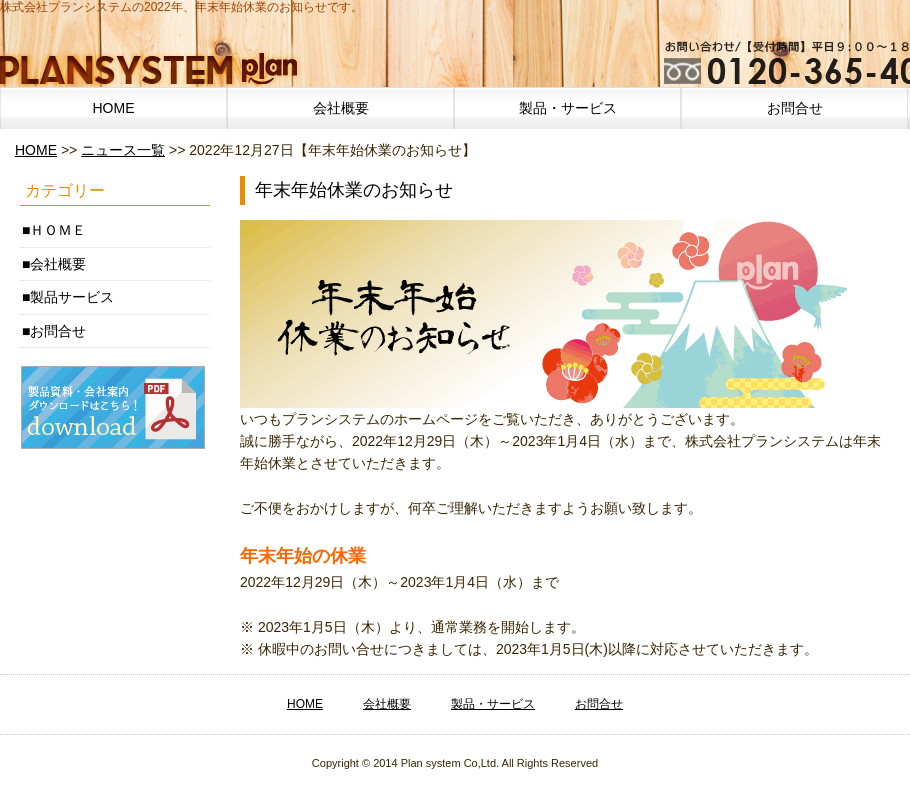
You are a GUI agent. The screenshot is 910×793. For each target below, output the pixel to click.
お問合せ (795, 108)
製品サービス (72, 297)
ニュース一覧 (123, 150)
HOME (114, 108)
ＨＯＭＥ (58, 230)
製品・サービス (568, 108)
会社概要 (341, 108)
